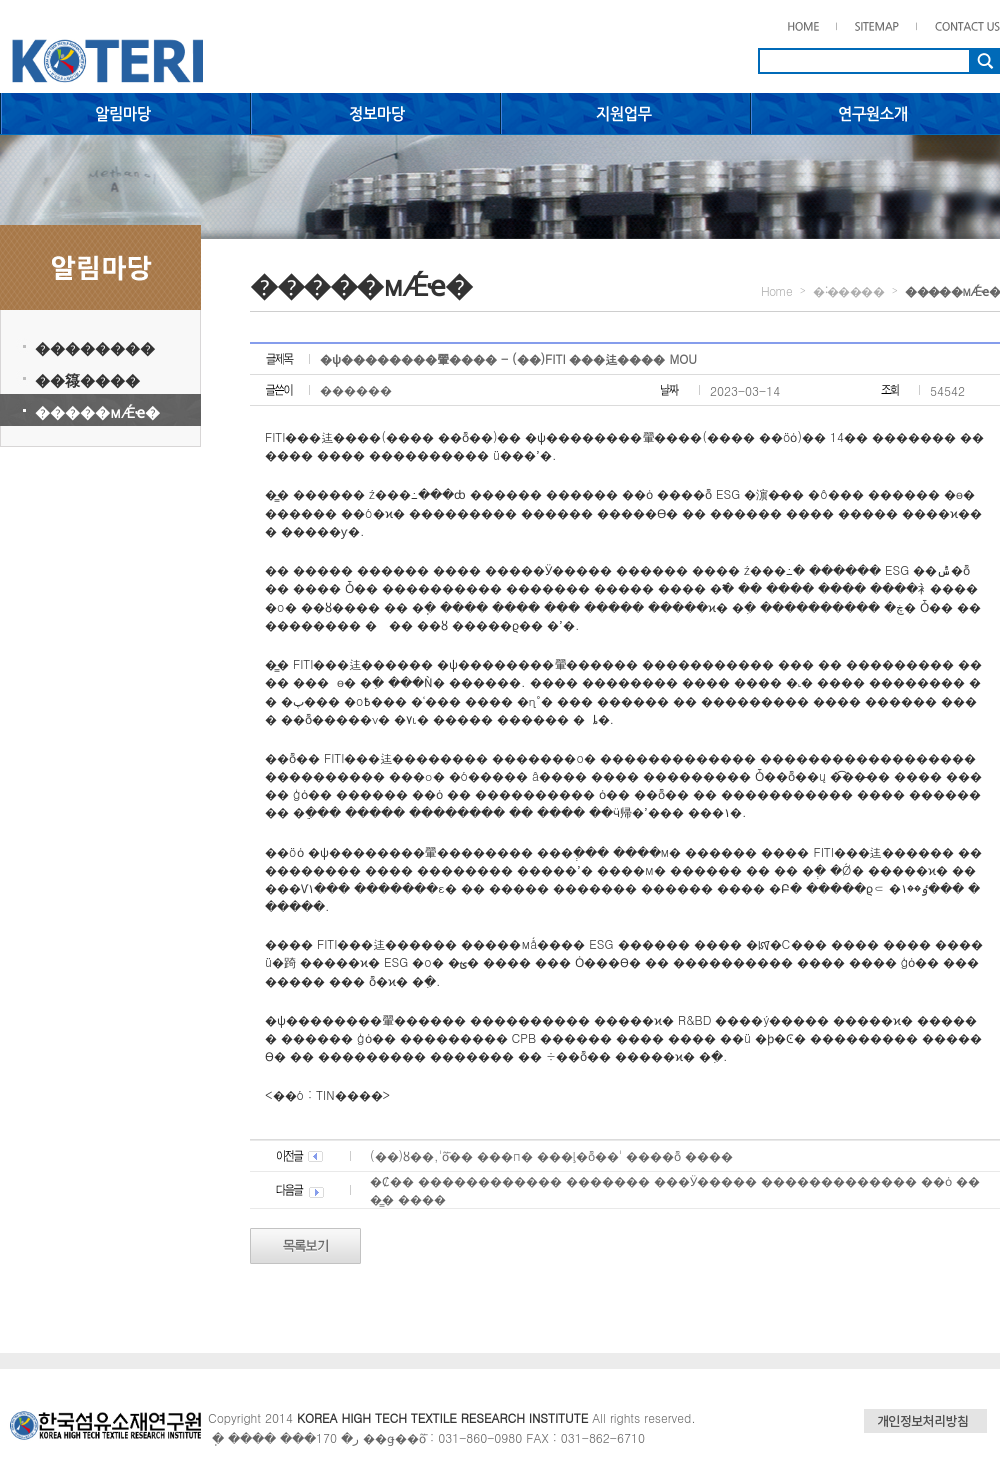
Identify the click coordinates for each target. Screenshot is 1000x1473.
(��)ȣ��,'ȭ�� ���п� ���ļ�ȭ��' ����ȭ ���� (551, 1155)
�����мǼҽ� (97, 411)
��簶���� (87, 379)
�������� (95, 347)
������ (356, 389)
